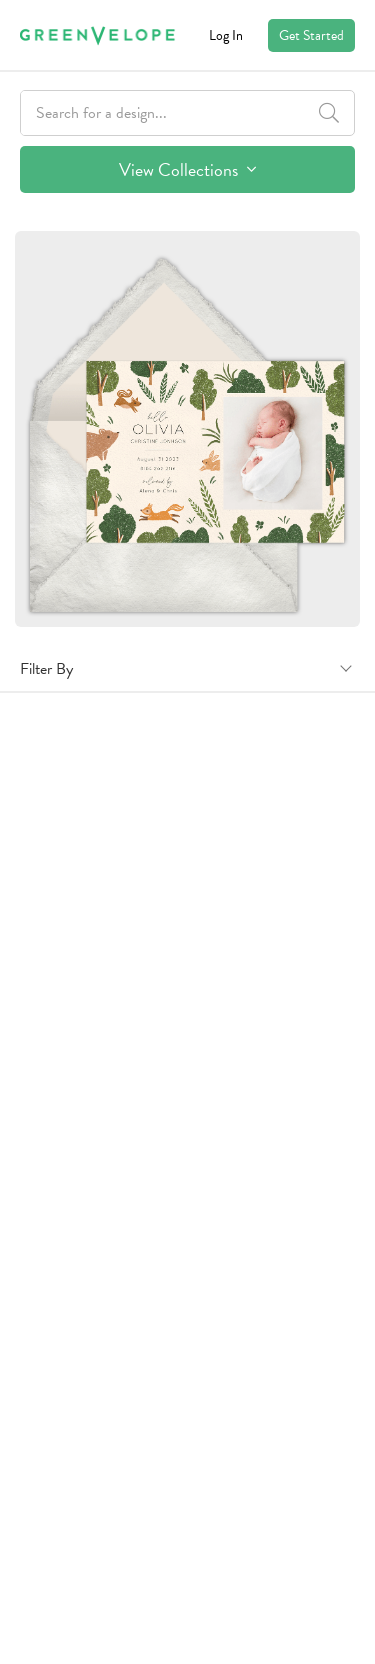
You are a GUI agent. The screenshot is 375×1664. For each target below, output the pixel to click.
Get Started (311, 35)
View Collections (187, 169)
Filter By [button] (46, 669)
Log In (226, 35)
